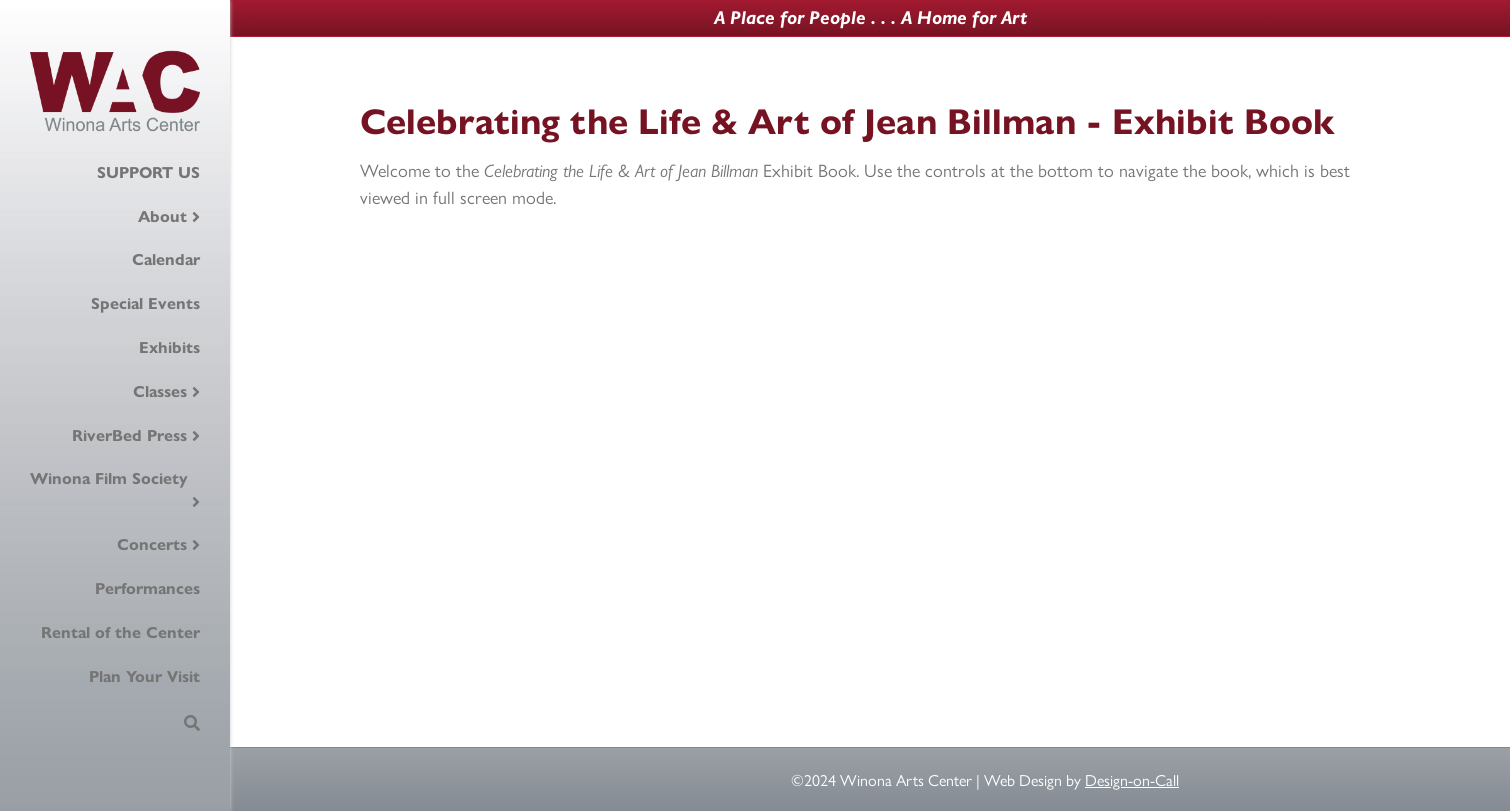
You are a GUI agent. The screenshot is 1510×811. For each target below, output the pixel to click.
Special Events (145, 303)
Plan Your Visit (144, 676)
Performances (147, 588)
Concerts (152, 544)
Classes (160, 391)
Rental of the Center (120, 632)
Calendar (166, 259)
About (162, 216)
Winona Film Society (109, 478)
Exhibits (169, 347)
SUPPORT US (148, 172)
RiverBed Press (129, 435)
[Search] (192, 723)
